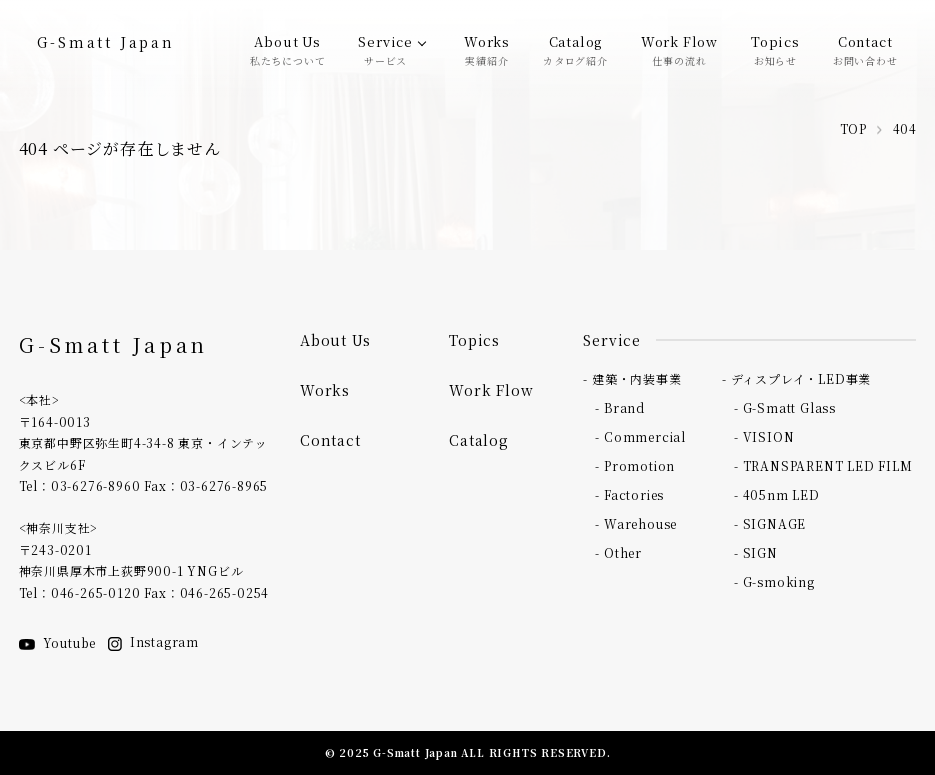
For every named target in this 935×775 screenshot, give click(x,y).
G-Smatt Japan (105, 42)
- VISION (764, 436)
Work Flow (679, 49)
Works (487, 49)
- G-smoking (774, 581)
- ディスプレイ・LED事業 (796, 378)
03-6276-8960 (96, 485)
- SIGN (756, 552)
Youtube (58, 642)
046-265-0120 (96, 592)
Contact (865, 49)
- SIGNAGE (770, 523)
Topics (775, 49)
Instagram (153, 641)
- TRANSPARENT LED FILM (823, 465)
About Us (288, 49)
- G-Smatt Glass (785, 407)
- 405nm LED (777, 494)
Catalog (575, 49)
